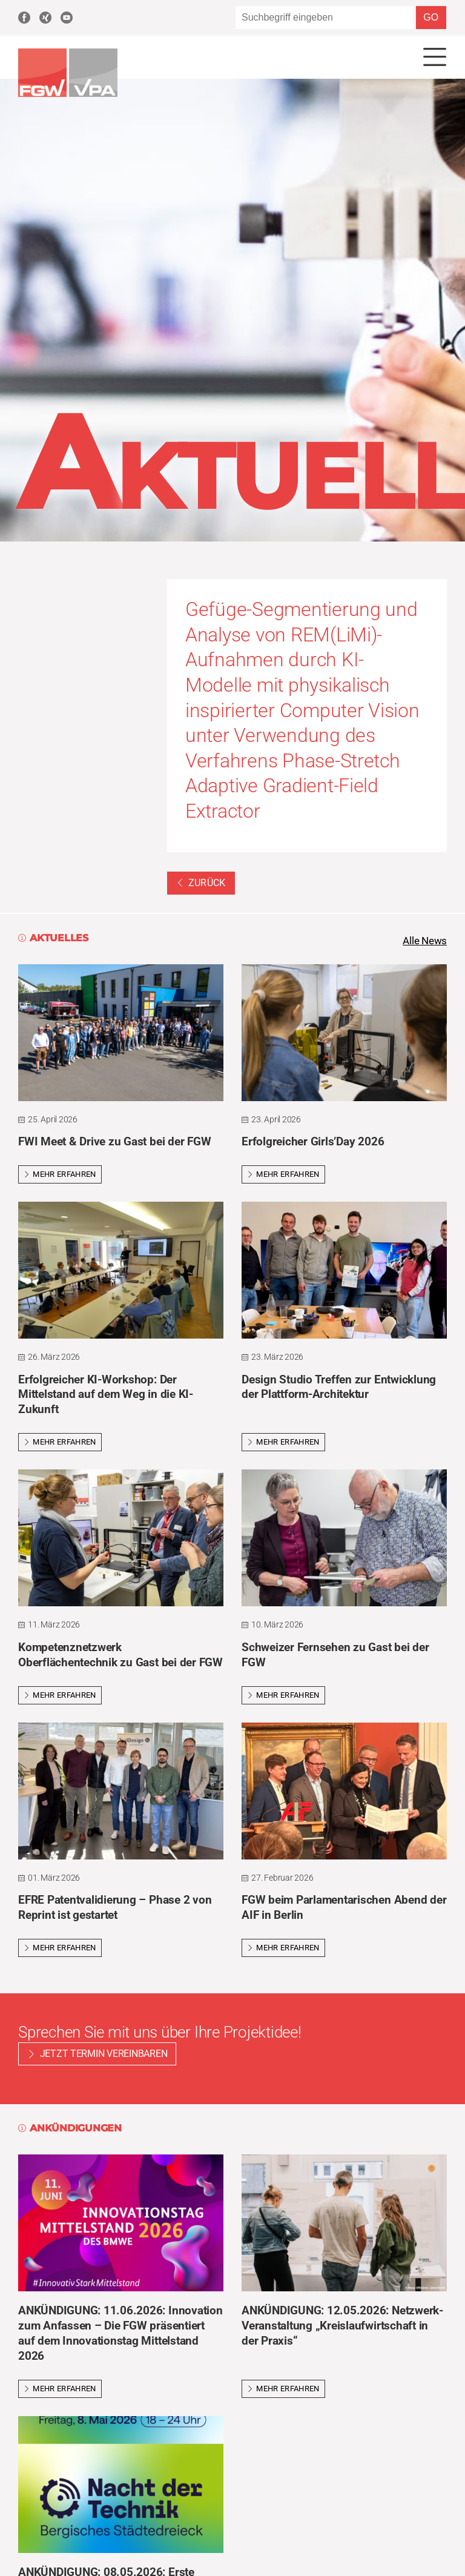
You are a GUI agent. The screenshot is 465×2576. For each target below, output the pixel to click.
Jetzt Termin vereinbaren (104, 2055)
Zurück (201, 883)
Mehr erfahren (60, 1175)
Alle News (423, 941)
